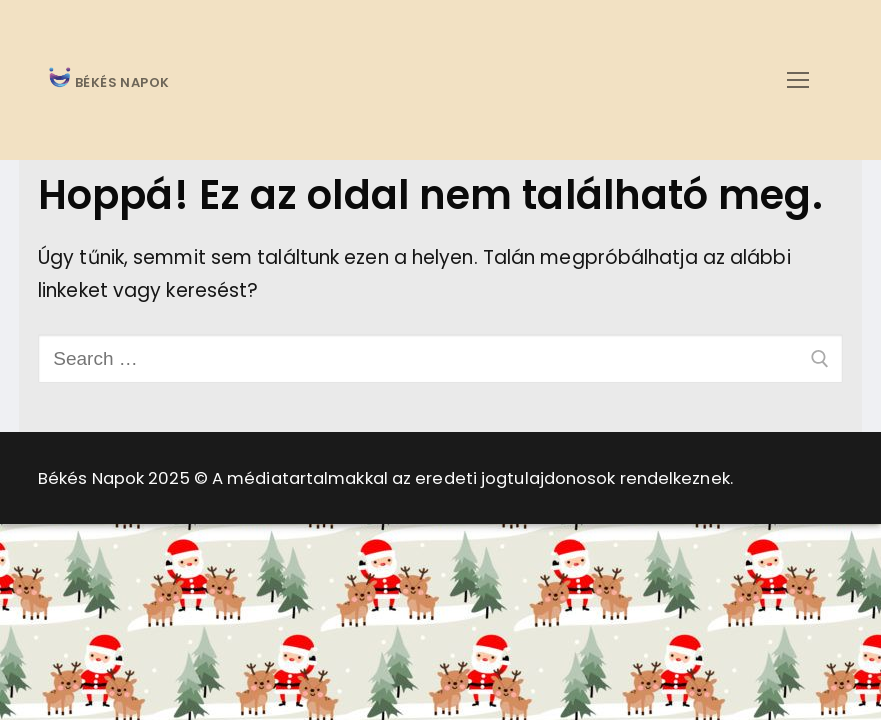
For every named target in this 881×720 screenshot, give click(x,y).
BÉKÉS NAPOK (121, 83)
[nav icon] (797, 79)
